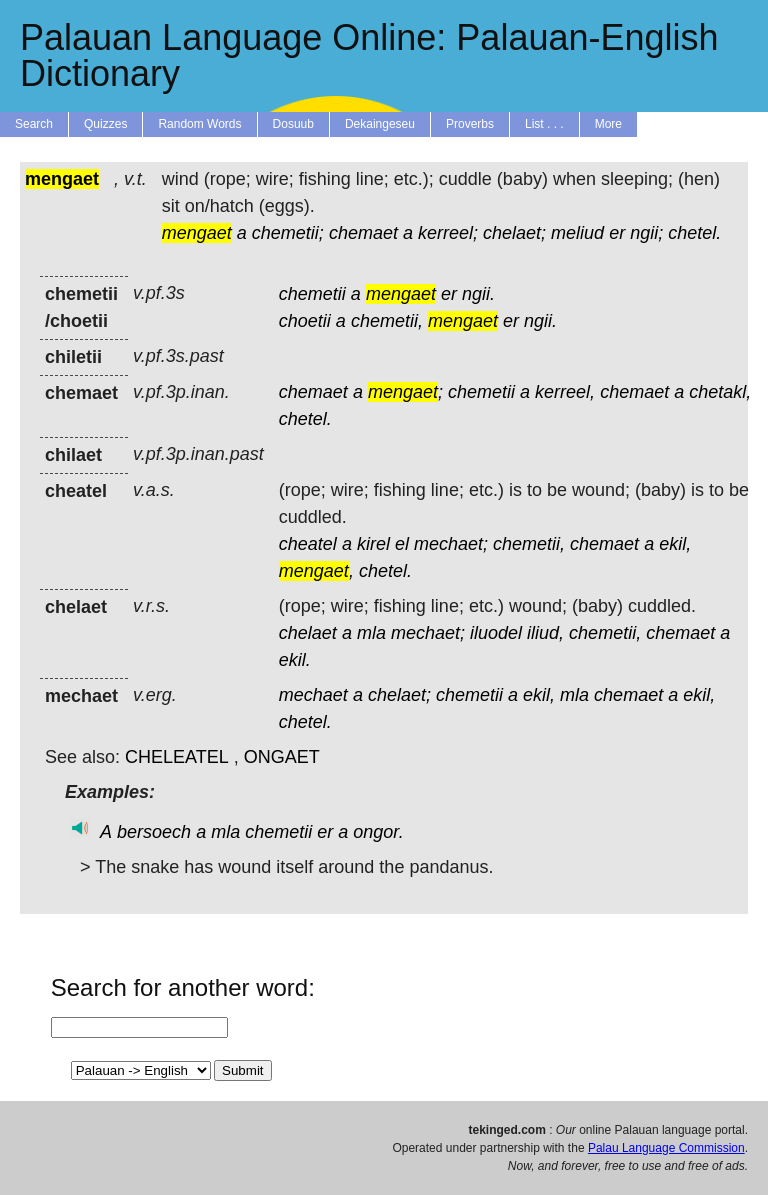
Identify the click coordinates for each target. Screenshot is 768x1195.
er (617, 233)
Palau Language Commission (666, 1148)
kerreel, (565, 392)
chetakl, (720, 392)
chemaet (363, 233)
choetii (305, 321)
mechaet (313, 695)
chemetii (312, 294)
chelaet (308, 633)
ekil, (675, 544)
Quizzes (105, 124)
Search (34, 124)
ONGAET (282, 757)
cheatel (308, 544)
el (402, 544)
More (608, 124)
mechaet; (451, 544)
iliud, (545, 633)
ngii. (478, 294)
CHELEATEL (177, 757)
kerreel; (448, 233)
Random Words (199, 124)
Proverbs (470, 124)
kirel (373, 544)
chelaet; (514, 233)
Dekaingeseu (380, 124)
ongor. (378, 832)
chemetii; (288, 233)
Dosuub (293, 124)
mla (371, 633)
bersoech (154, 832)
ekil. (295, 660)
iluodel (496, 633)
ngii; (646, 233)
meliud (577, 233)
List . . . (544, 124)
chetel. (694, 233)
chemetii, (387, 321)
